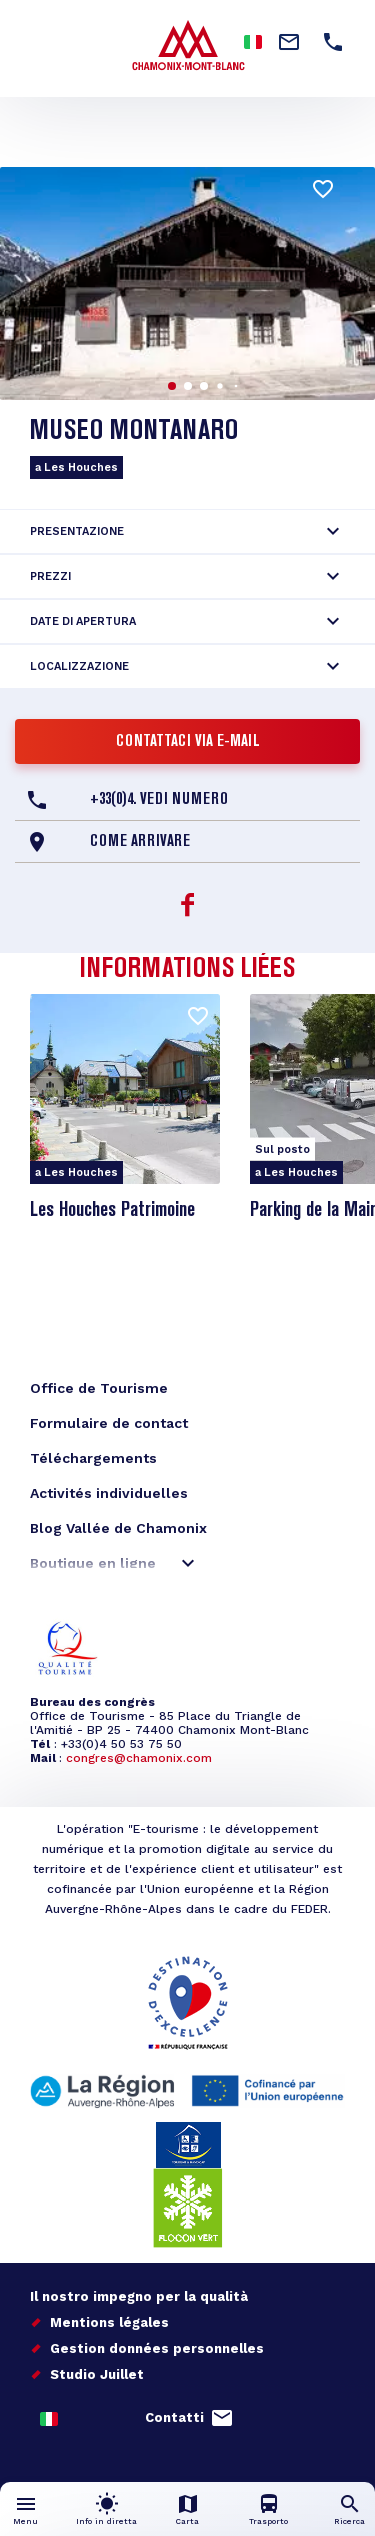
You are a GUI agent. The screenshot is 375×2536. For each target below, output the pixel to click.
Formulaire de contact (109, 1423)
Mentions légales (109, 2322)
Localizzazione (79, 666)
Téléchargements (93, 1458)
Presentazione (77, 531)
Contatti (174, 2417)
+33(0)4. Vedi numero (159, 800)
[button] (172, 386)
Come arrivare (140, 842)
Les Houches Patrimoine (112, 1211)
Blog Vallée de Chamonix (118, 1528)
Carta (187, 2521)
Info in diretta (106, 2521)
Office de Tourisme (99, 1388)
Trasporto (268, 2521)
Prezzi (50, 576)
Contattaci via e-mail (188, 742)
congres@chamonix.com (139, 1758)
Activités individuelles (109, 1493)
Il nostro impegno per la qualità (139, 2296)
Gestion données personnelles (157, 2348)
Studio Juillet (97, 2374)
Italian (253, 42)
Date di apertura (83, 621)
